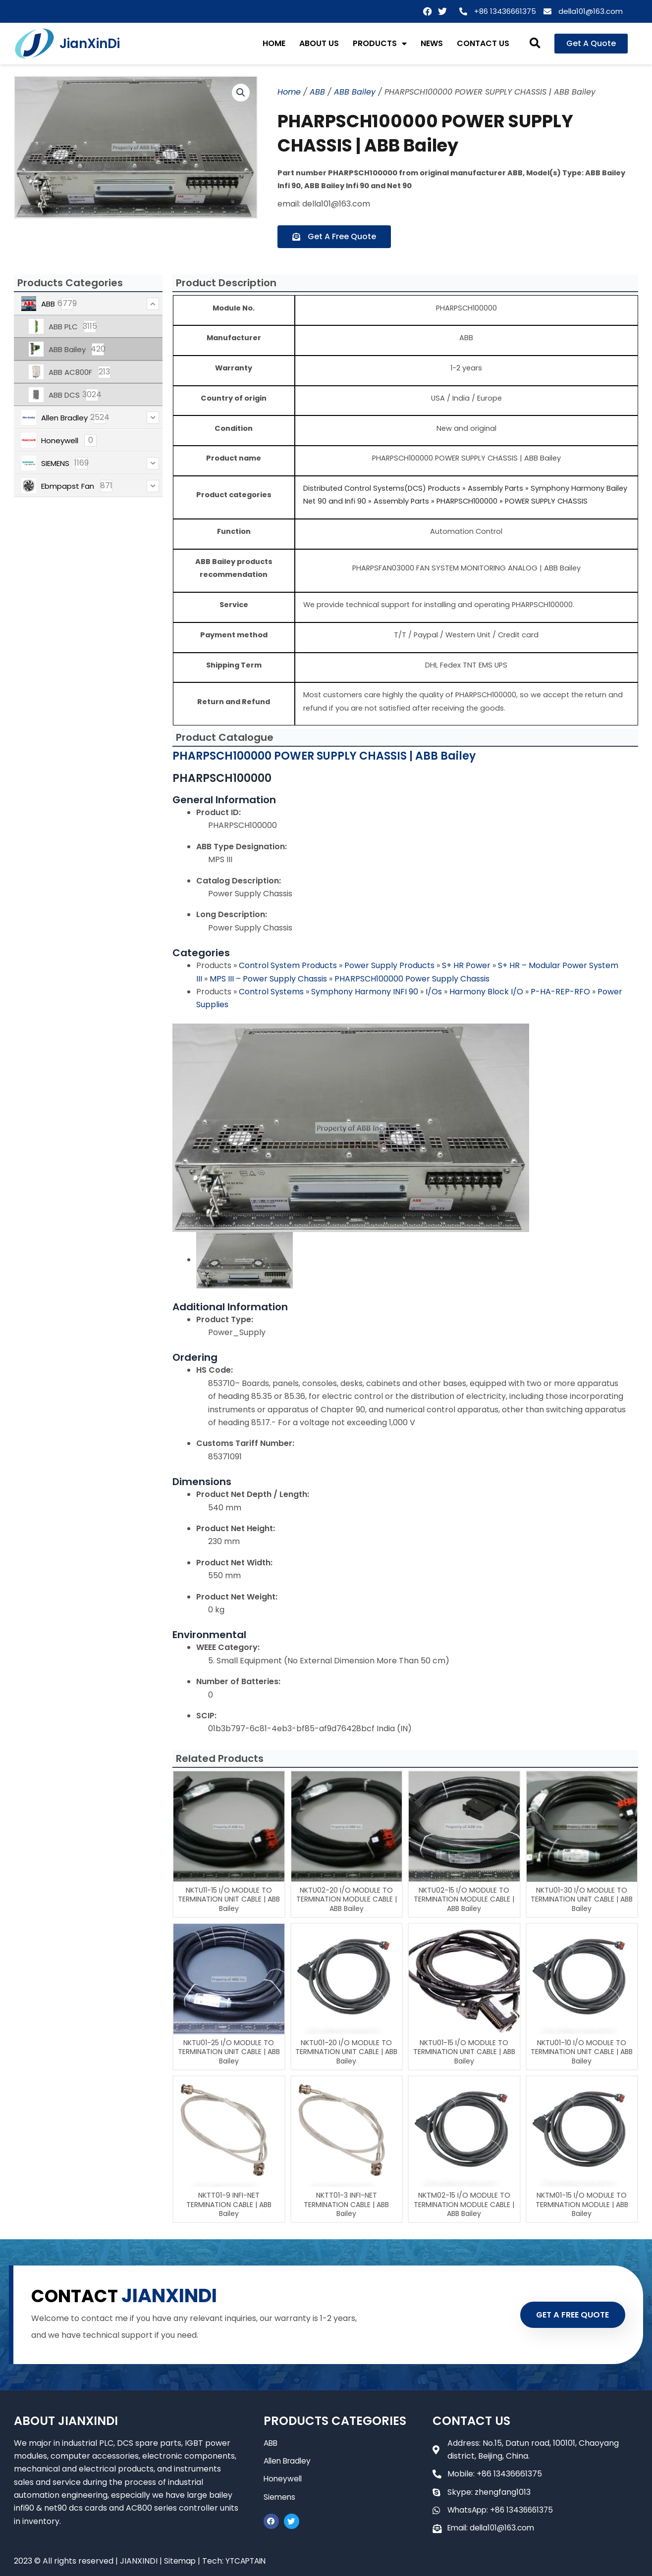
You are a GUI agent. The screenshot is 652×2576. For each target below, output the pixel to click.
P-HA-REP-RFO (561, 991)
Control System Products (289, 965)
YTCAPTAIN (248, 2561)
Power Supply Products (390, 965)
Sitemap (180, 2561)
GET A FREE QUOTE (567, 2314)
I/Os (435, 991)
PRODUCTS (380, 43)
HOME (274, 43)
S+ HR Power (467, 965)
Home (289, 92)
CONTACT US (483, 43)
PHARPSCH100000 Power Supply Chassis (411, 978)
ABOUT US (319, 43)
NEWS (432, 43)
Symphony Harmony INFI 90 (365, 991)
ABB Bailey (355, 92)
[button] (535, 44)
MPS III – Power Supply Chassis (269, 978)
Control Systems (272, 991)
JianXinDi (89, 43)
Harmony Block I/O (487, 991)
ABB (317, 92)
